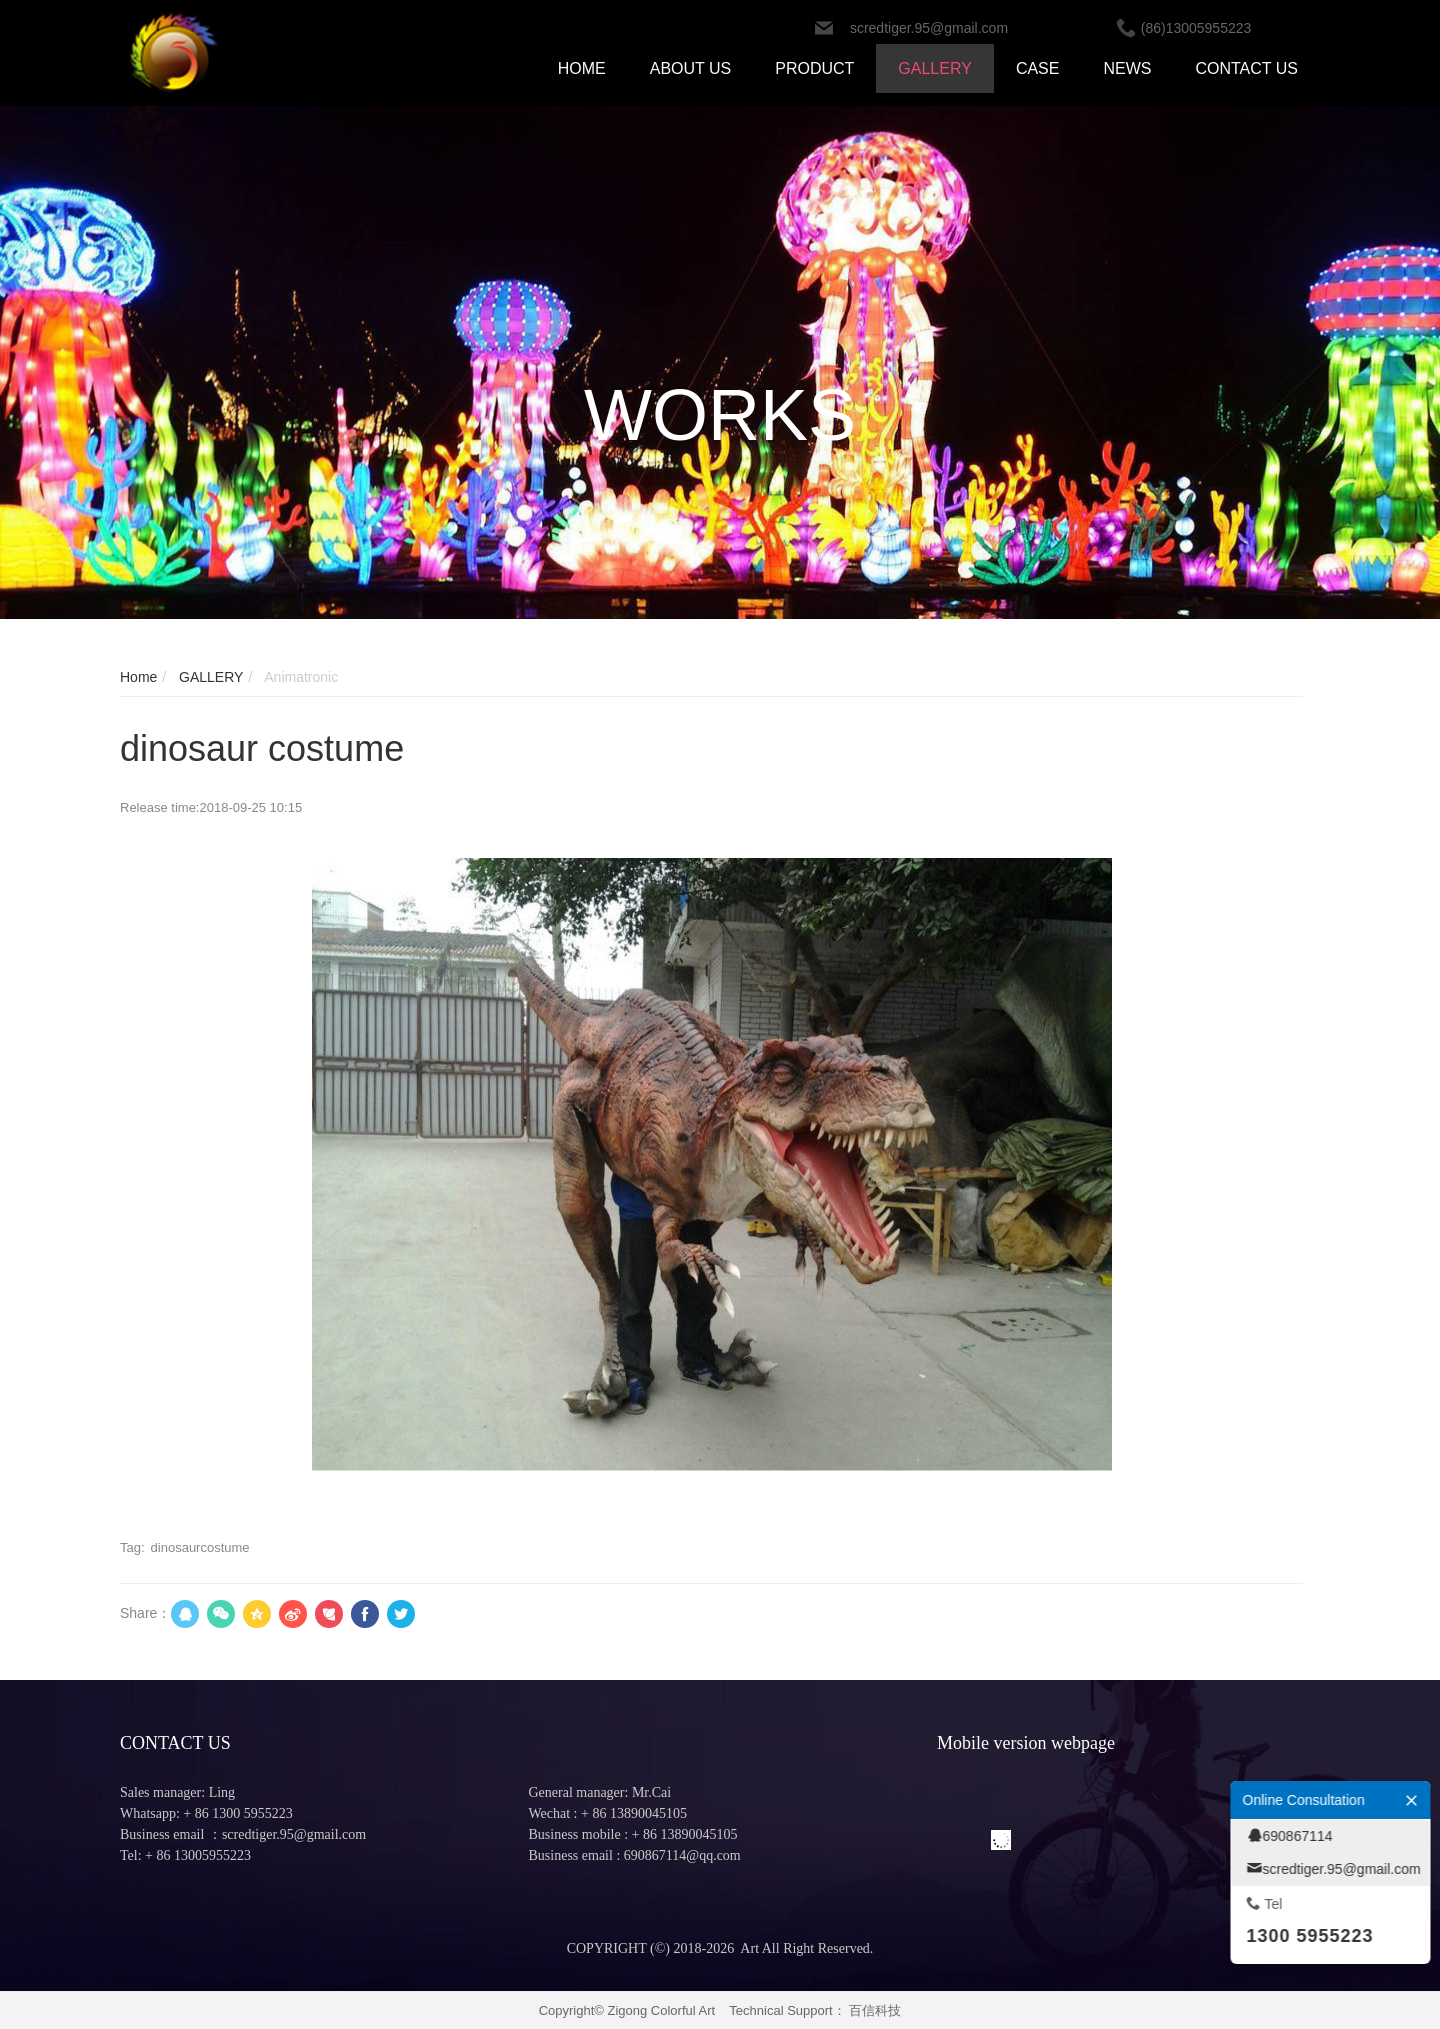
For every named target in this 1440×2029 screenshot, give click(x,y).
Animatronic (299, 677)
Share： (145, 1613)
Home (138, 677)
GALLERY (209, 677)
